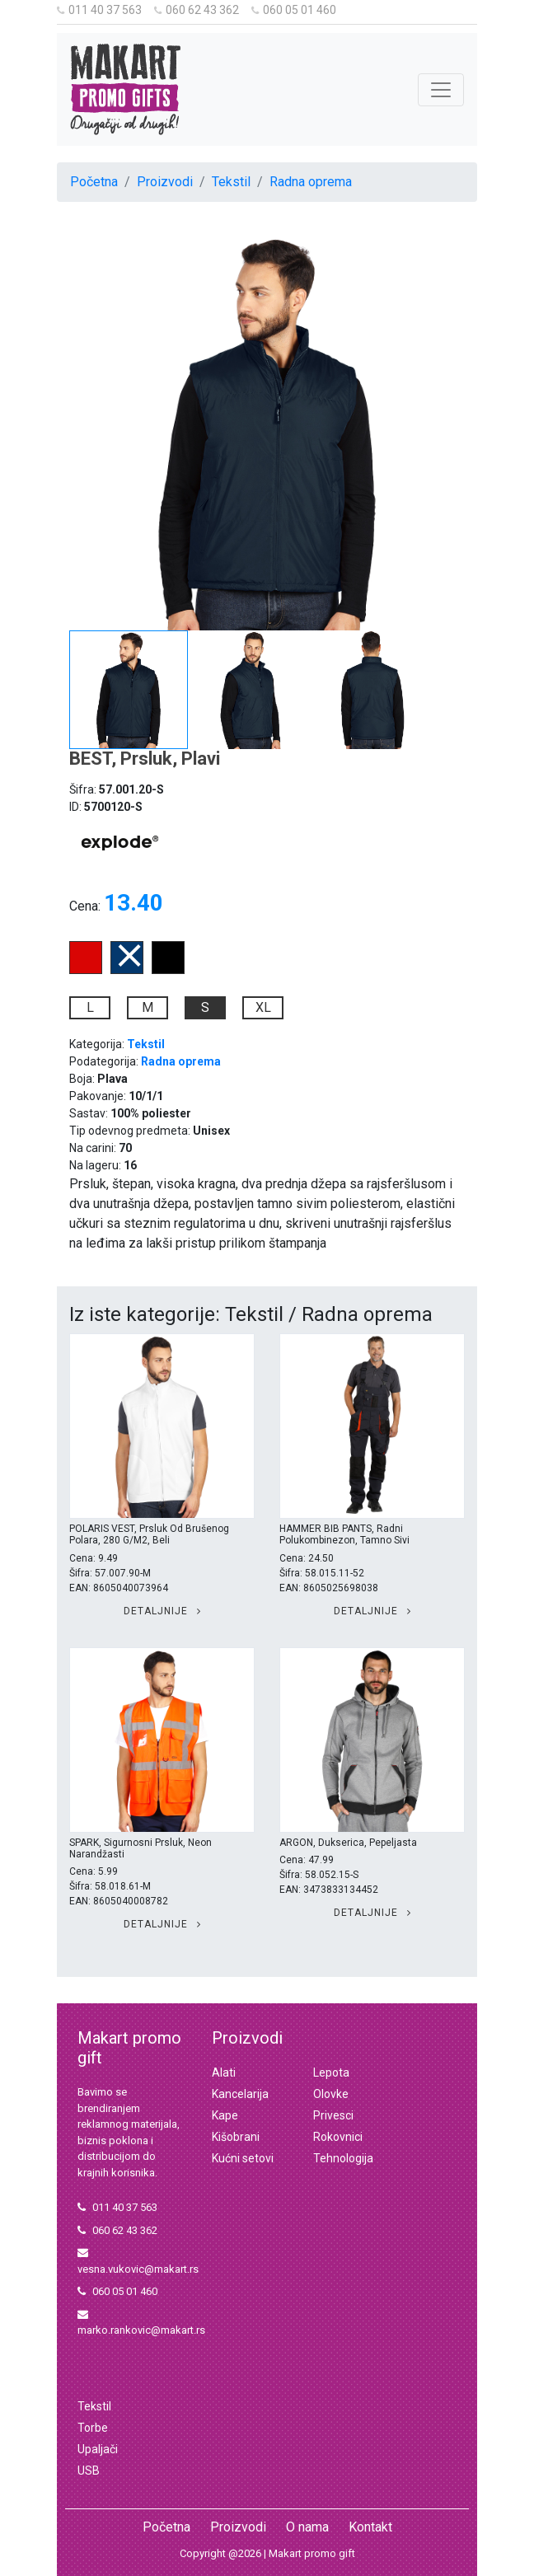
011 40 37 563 (99, 9)
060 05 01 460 (293, 9)
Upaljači (97, 2449)
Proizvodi (165, 182)
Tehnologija (343, 2158)
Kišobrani (236, 2136)
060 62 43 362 (196, 9)
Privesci (333, 2115)
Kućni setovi (243, 2158)
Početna (94, 182)
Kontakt (370, 2527)
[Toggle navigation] (441, 89)
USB (88, 2470)
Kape (225, 2115)
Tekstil (231, 182)
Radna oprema (310, 182)
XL (263, 1007)
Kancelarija (240, 2094)
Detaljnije (162, 1611)
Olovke (331, 2094)
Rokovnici (338, 2136)
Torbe (92, 2427)
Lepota (331, 2072)
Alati (224, 2072)
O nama (307, 2527)
